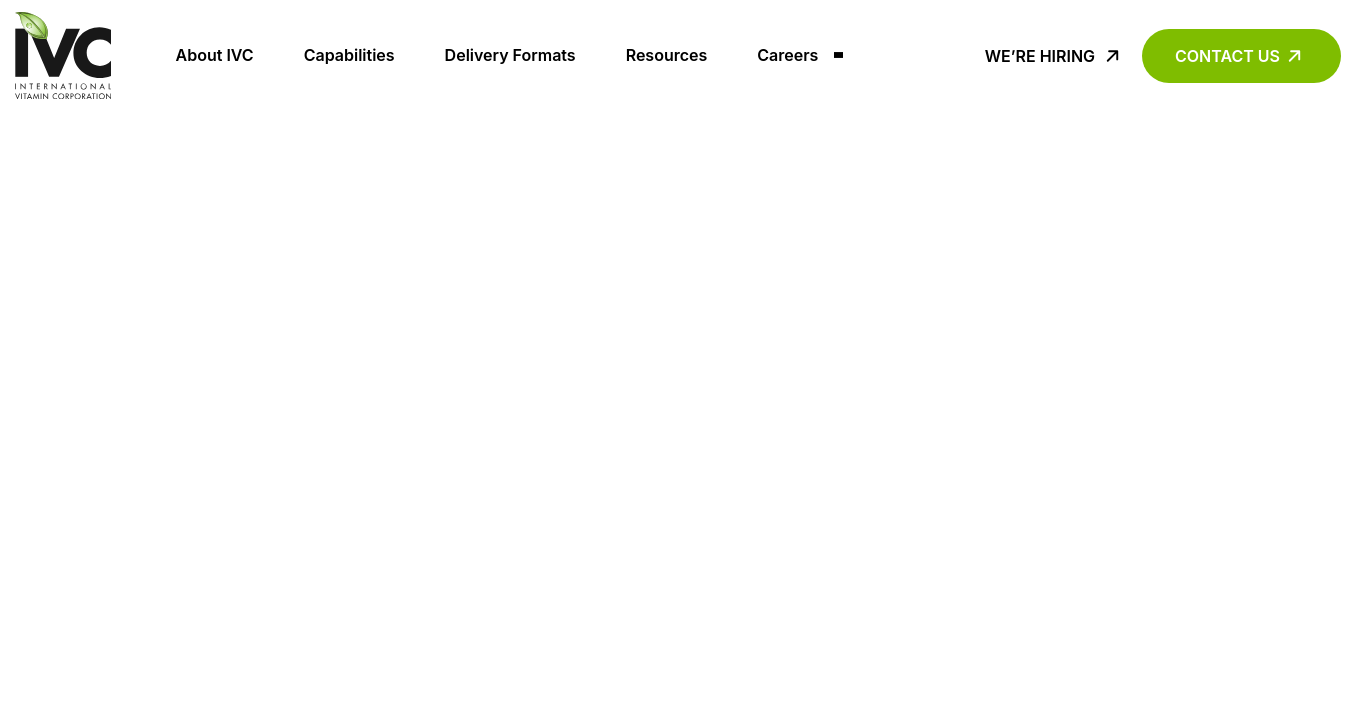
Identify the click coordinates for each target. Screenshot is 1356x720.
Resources (667, 55)
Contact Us (1227, 56)
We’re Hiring (1040, 56)
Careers (787, 55)
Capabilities (349, 55)
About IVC (215, 55)
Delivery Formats (510, 55)
